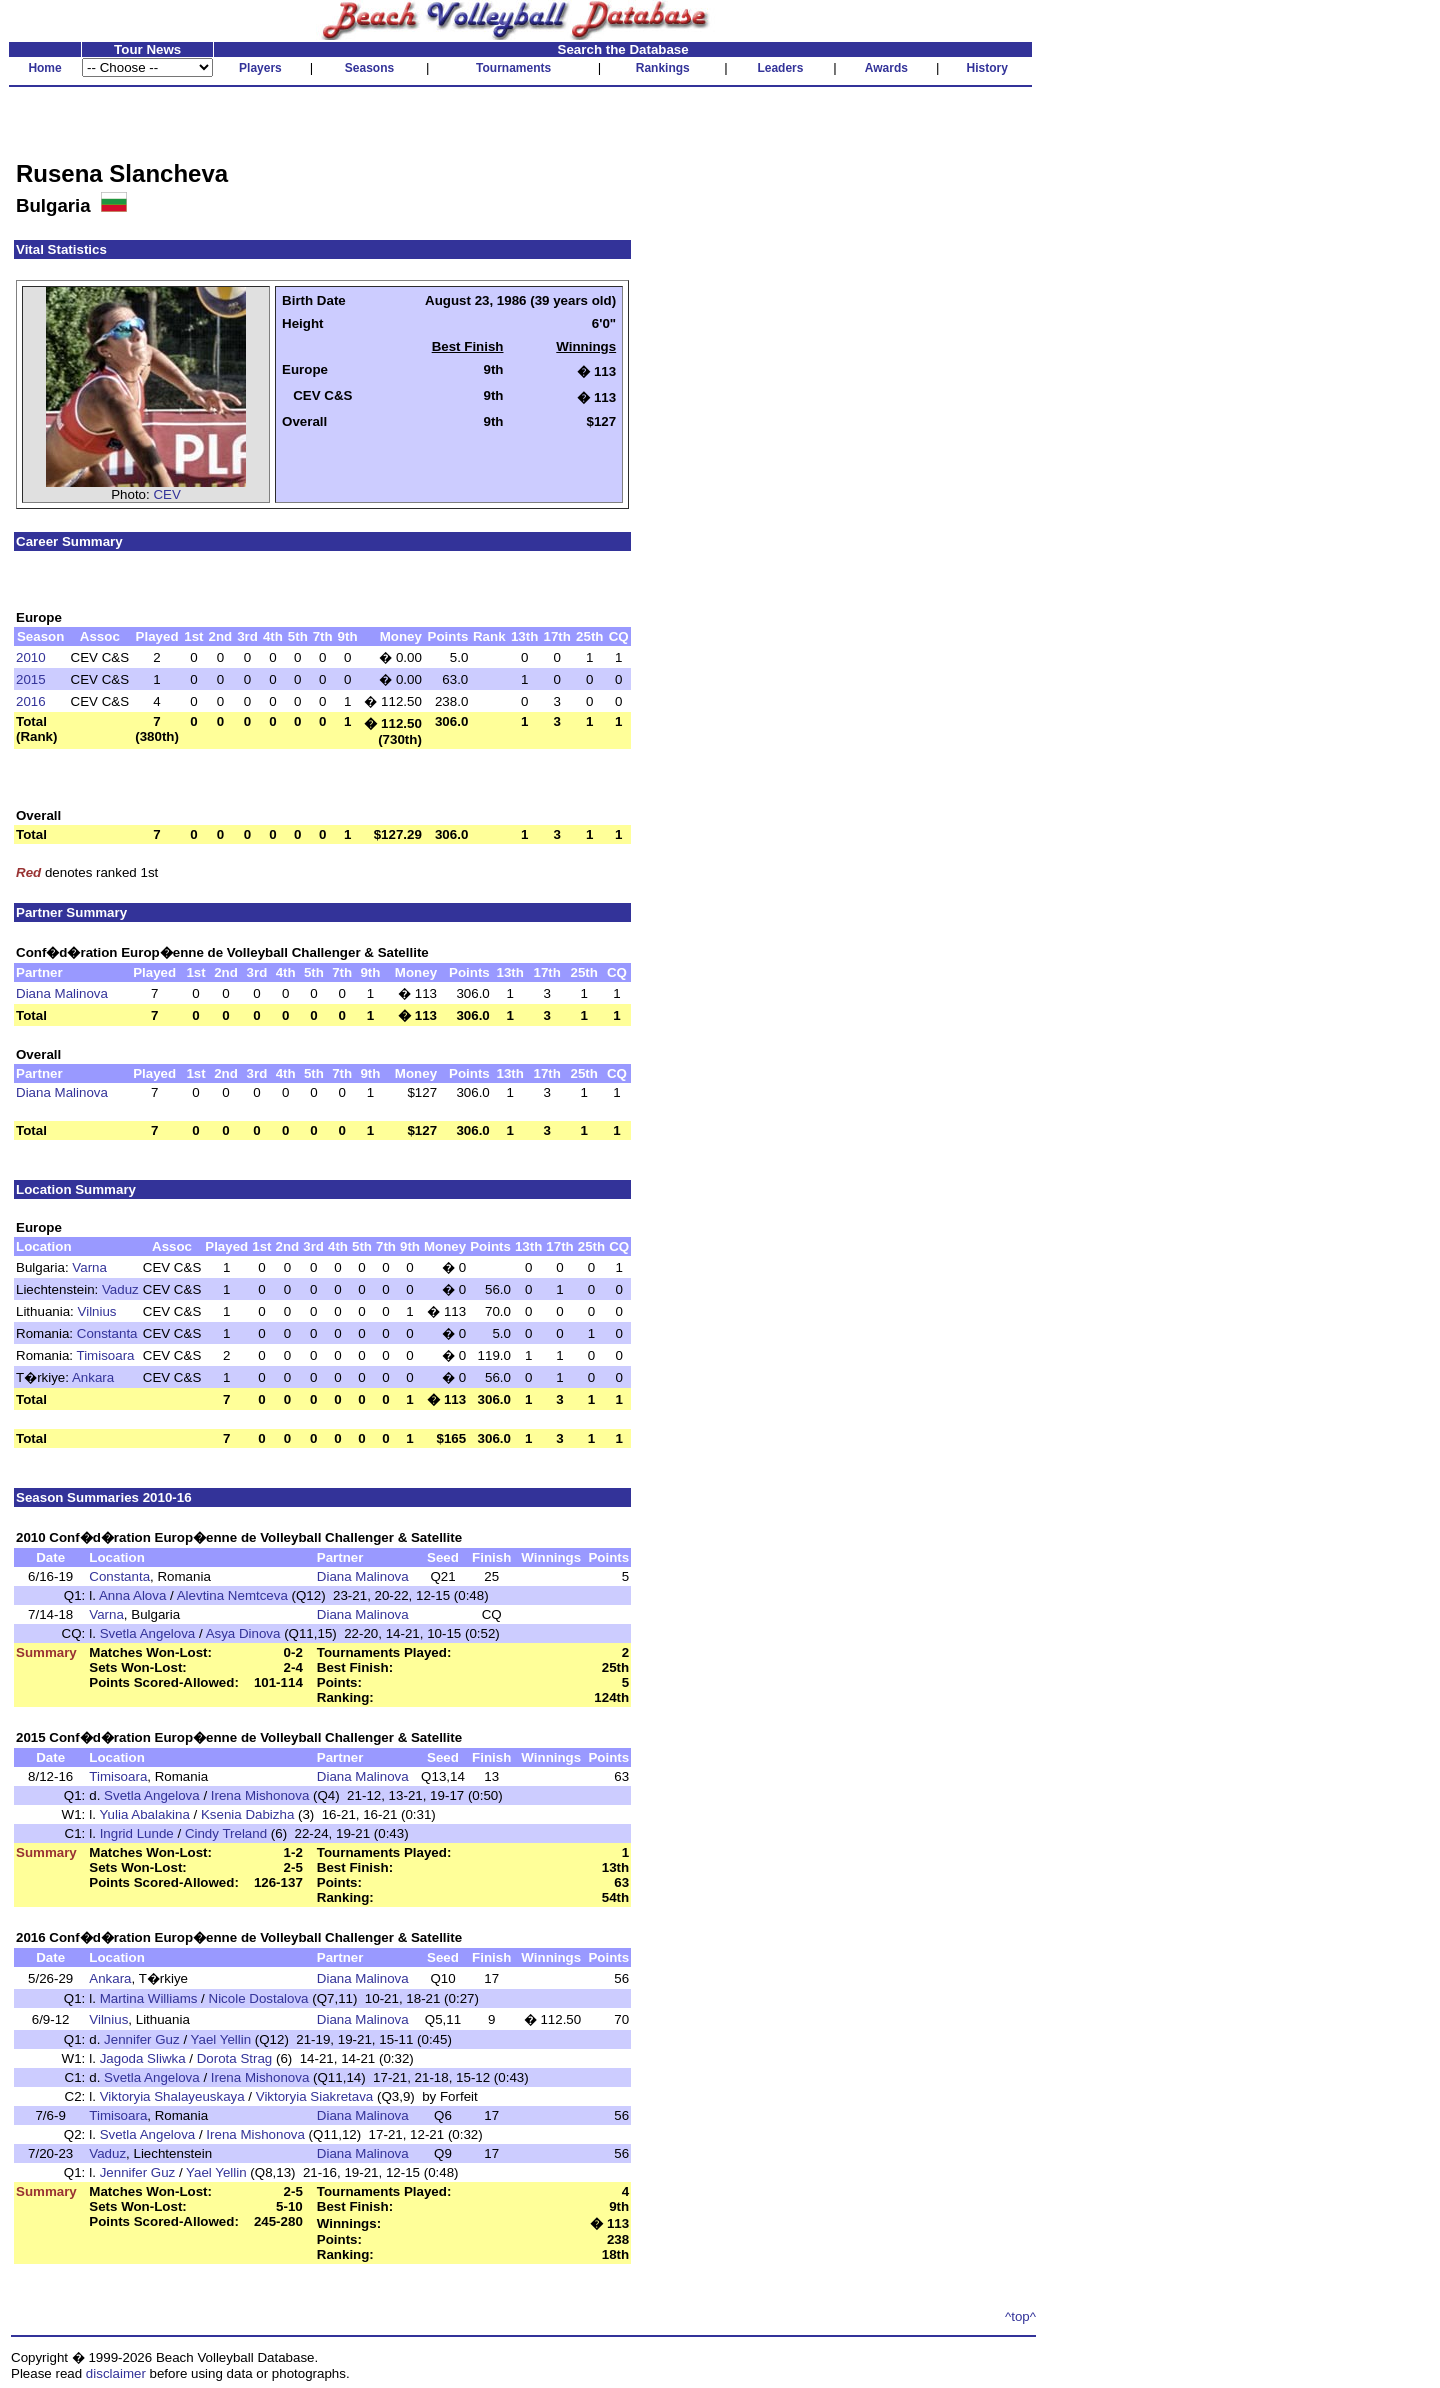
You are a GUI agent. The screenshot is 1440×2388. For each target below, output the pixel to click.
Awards (886, 68)
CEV (166, 494)
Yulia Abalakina (144, 1814)
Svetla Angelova (148, 1633)
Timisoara (106, 1355)
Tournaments (513, 68)
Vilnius (97, 1311)
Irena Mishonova (260, 1795)
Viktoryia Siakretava (315, 2096)
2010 (31, 657)
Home (44, 68)
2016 (31, 701)
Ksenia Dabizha (247, 1814)
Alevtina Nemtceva (232, 1595)
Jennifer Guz (142, 2039)
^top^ (1020, 2316)
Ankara (93, 1377)
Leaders (780, 68)
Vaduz (120, 1289)
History (987, 68)
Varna (89, 1267)
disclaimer (116, 2373)
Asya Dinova (243, 1633)
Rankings (663, 68)
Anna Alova (132, 1595)
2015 (31, 679)
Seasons (369, 68)
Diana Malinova (62, 993)
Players (260, 68)
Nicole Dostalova (259, 1998)
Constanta (107, 1333)
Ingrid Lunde (137, 1833)
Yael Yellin (221, 2039)
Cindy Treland (226, 1833)
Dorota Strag (235, 2058)
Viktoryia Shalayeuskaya (172, 2096)
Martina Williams (149, 1998)
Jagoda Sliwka (143, 2058)
